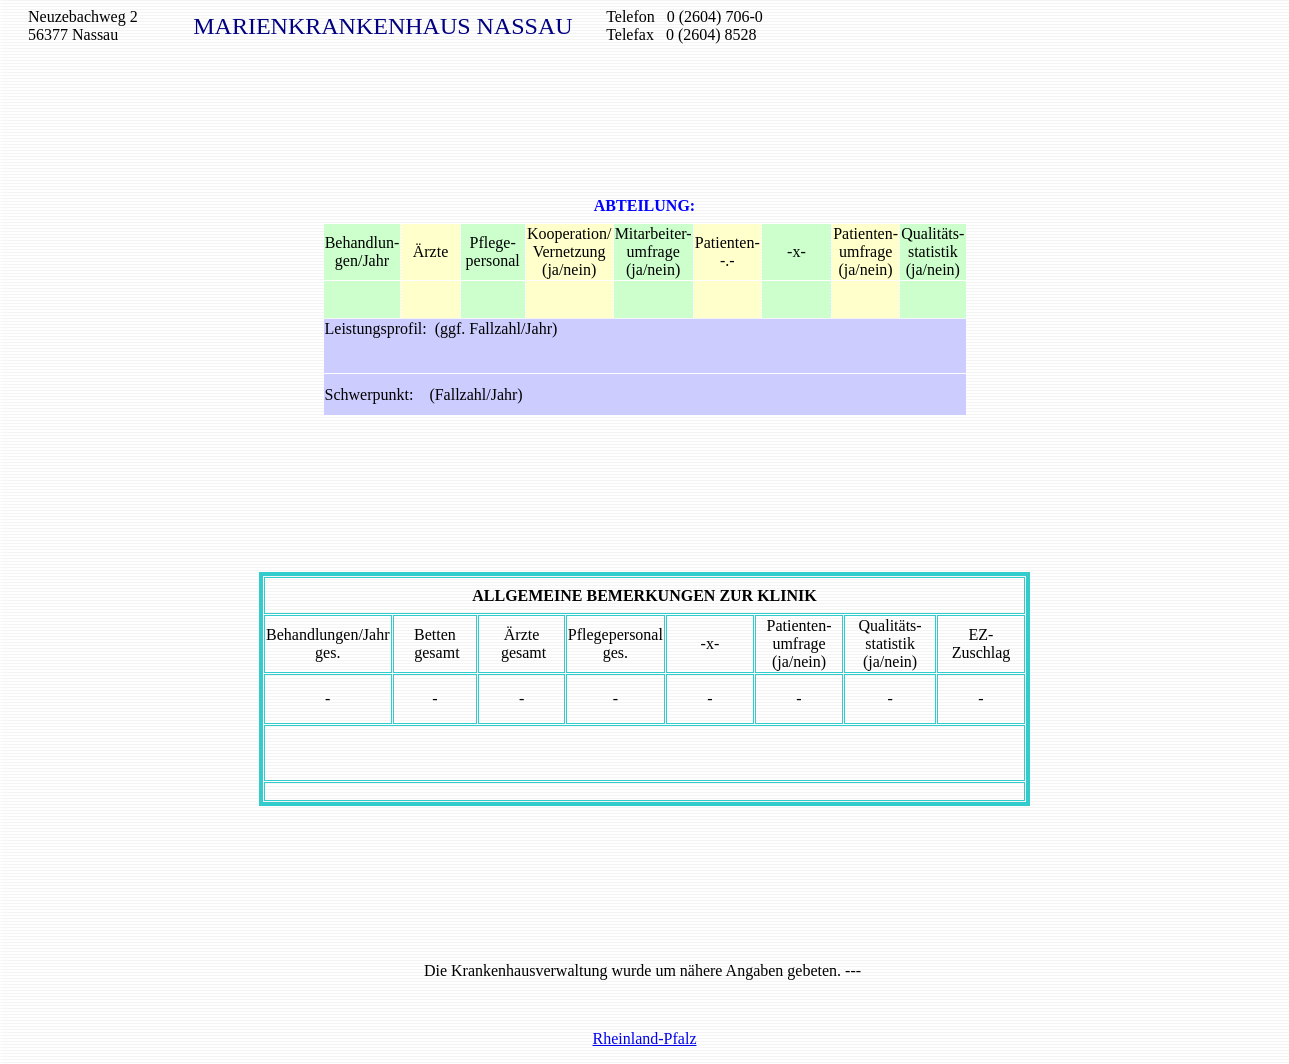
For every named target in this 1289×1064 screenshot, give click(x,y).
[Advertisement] (645, 108)
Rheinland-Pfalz (645, 1038)
